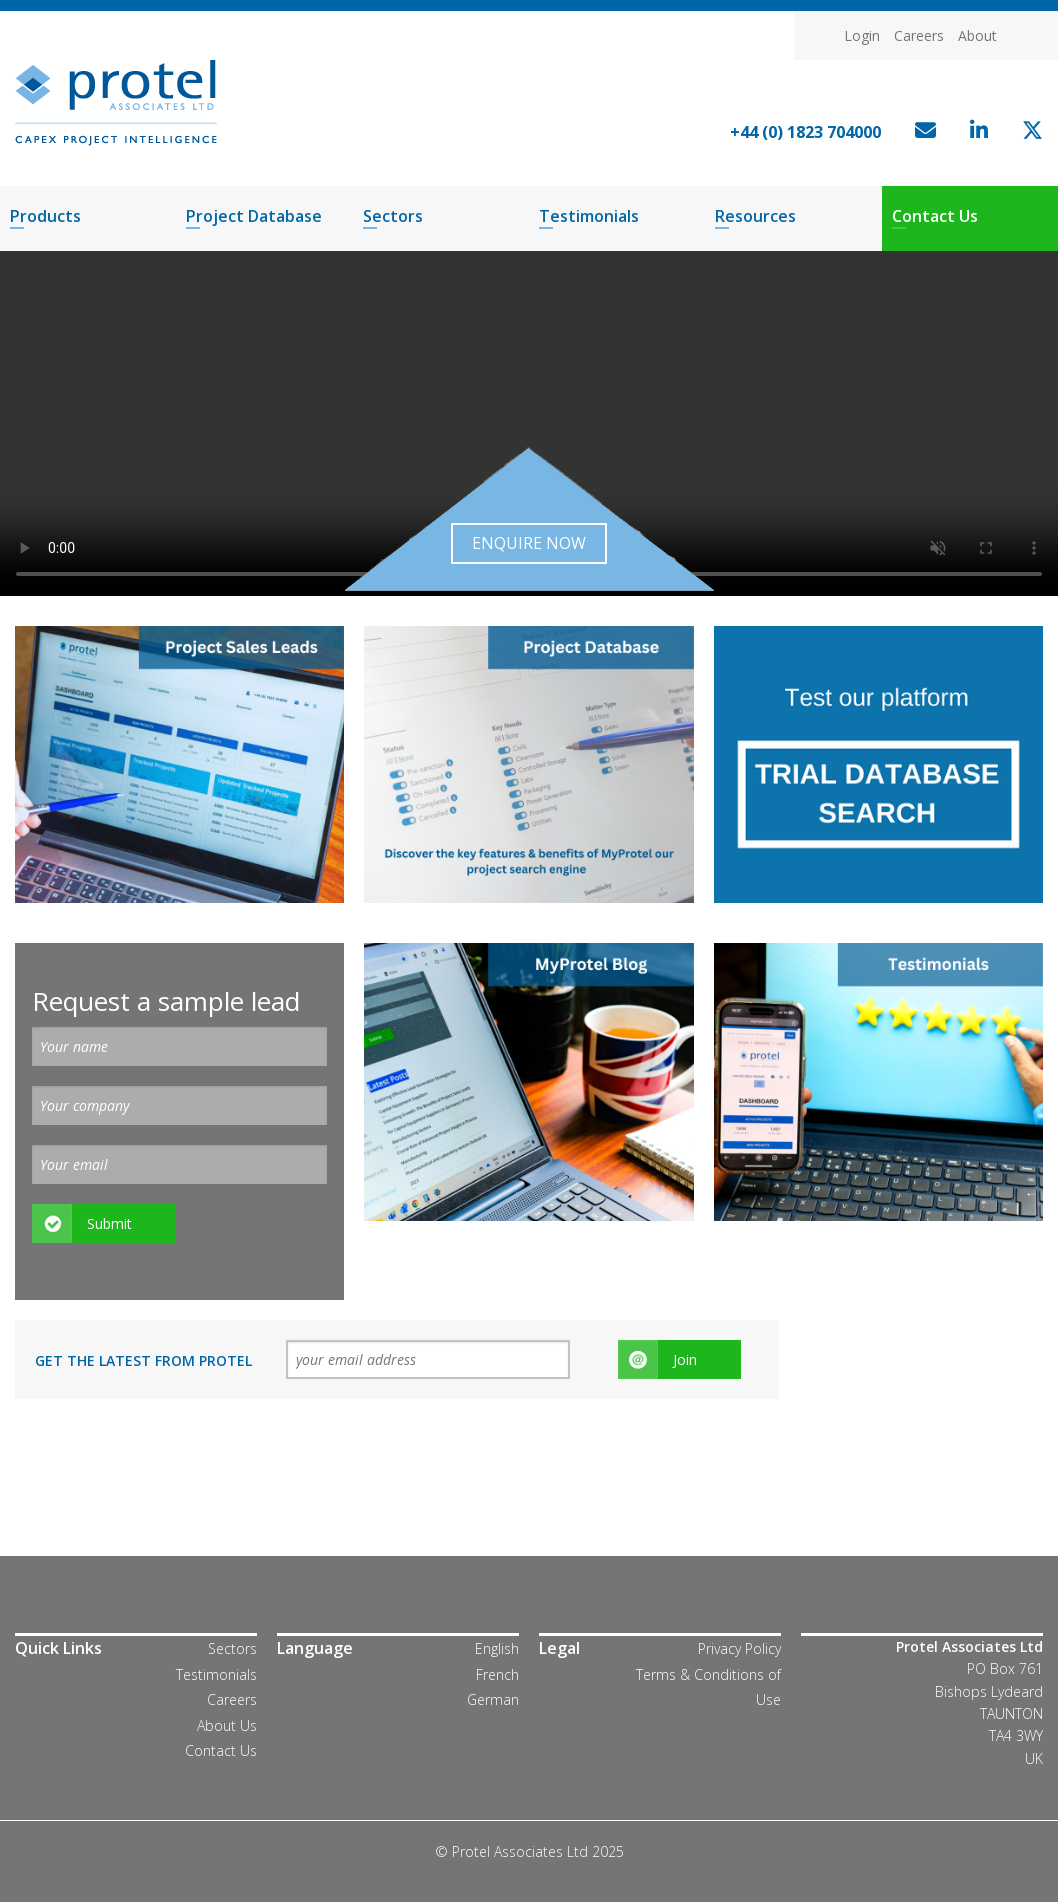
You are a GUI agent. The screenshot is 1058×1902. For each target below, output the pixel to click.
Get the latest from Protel (143, 1360)
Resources (755, 216)
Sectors (393, 216)
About (977, 35)
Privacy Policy (739, 1648)
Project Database (254, 216)
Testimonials (589, 216)
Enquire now (529, 543)
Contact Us (935, 216)
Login (862, 35)
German (493, 1699)
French (497, 1674)
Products (45, 216)
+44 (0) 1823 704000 (805, 132)
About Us (227, 1725)
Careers (919, 35)
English (497, 1648)
